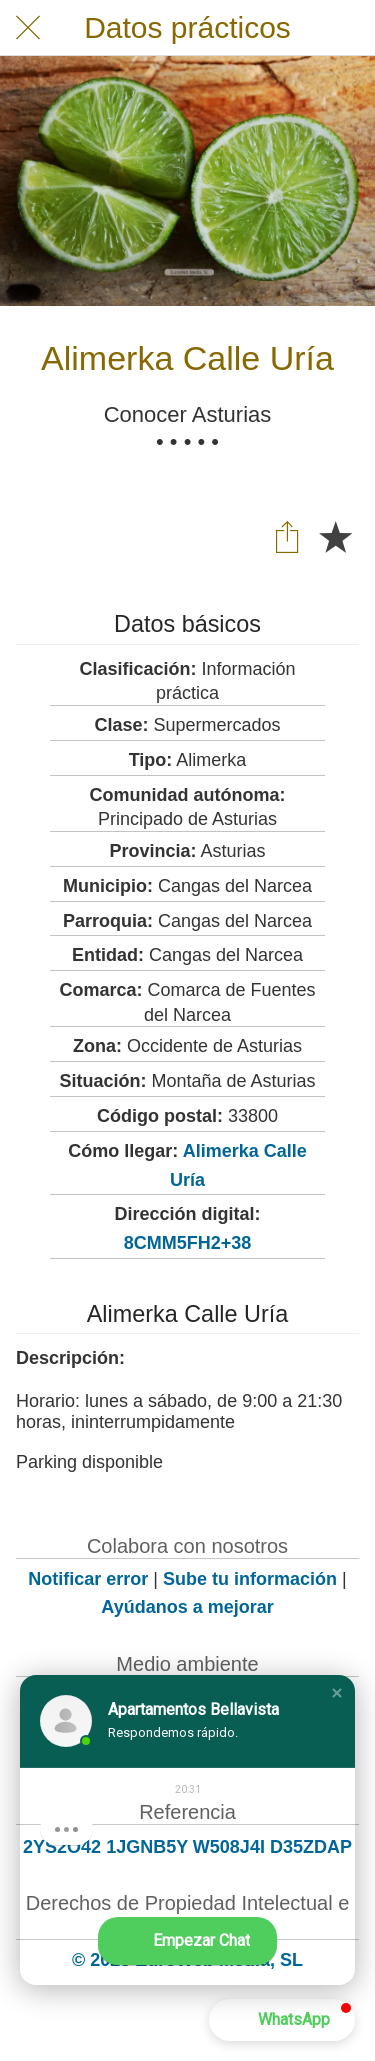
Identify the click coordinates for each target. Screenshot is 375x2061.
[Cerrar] (28, 28)
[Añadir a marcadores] (335, 536)
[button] (337, 1693)
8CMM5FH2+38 (188, 1243)
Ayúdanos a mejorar (187, 1607)
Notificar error (88, 1579)
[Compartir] (287, 536)
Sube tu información (250, 1579)
